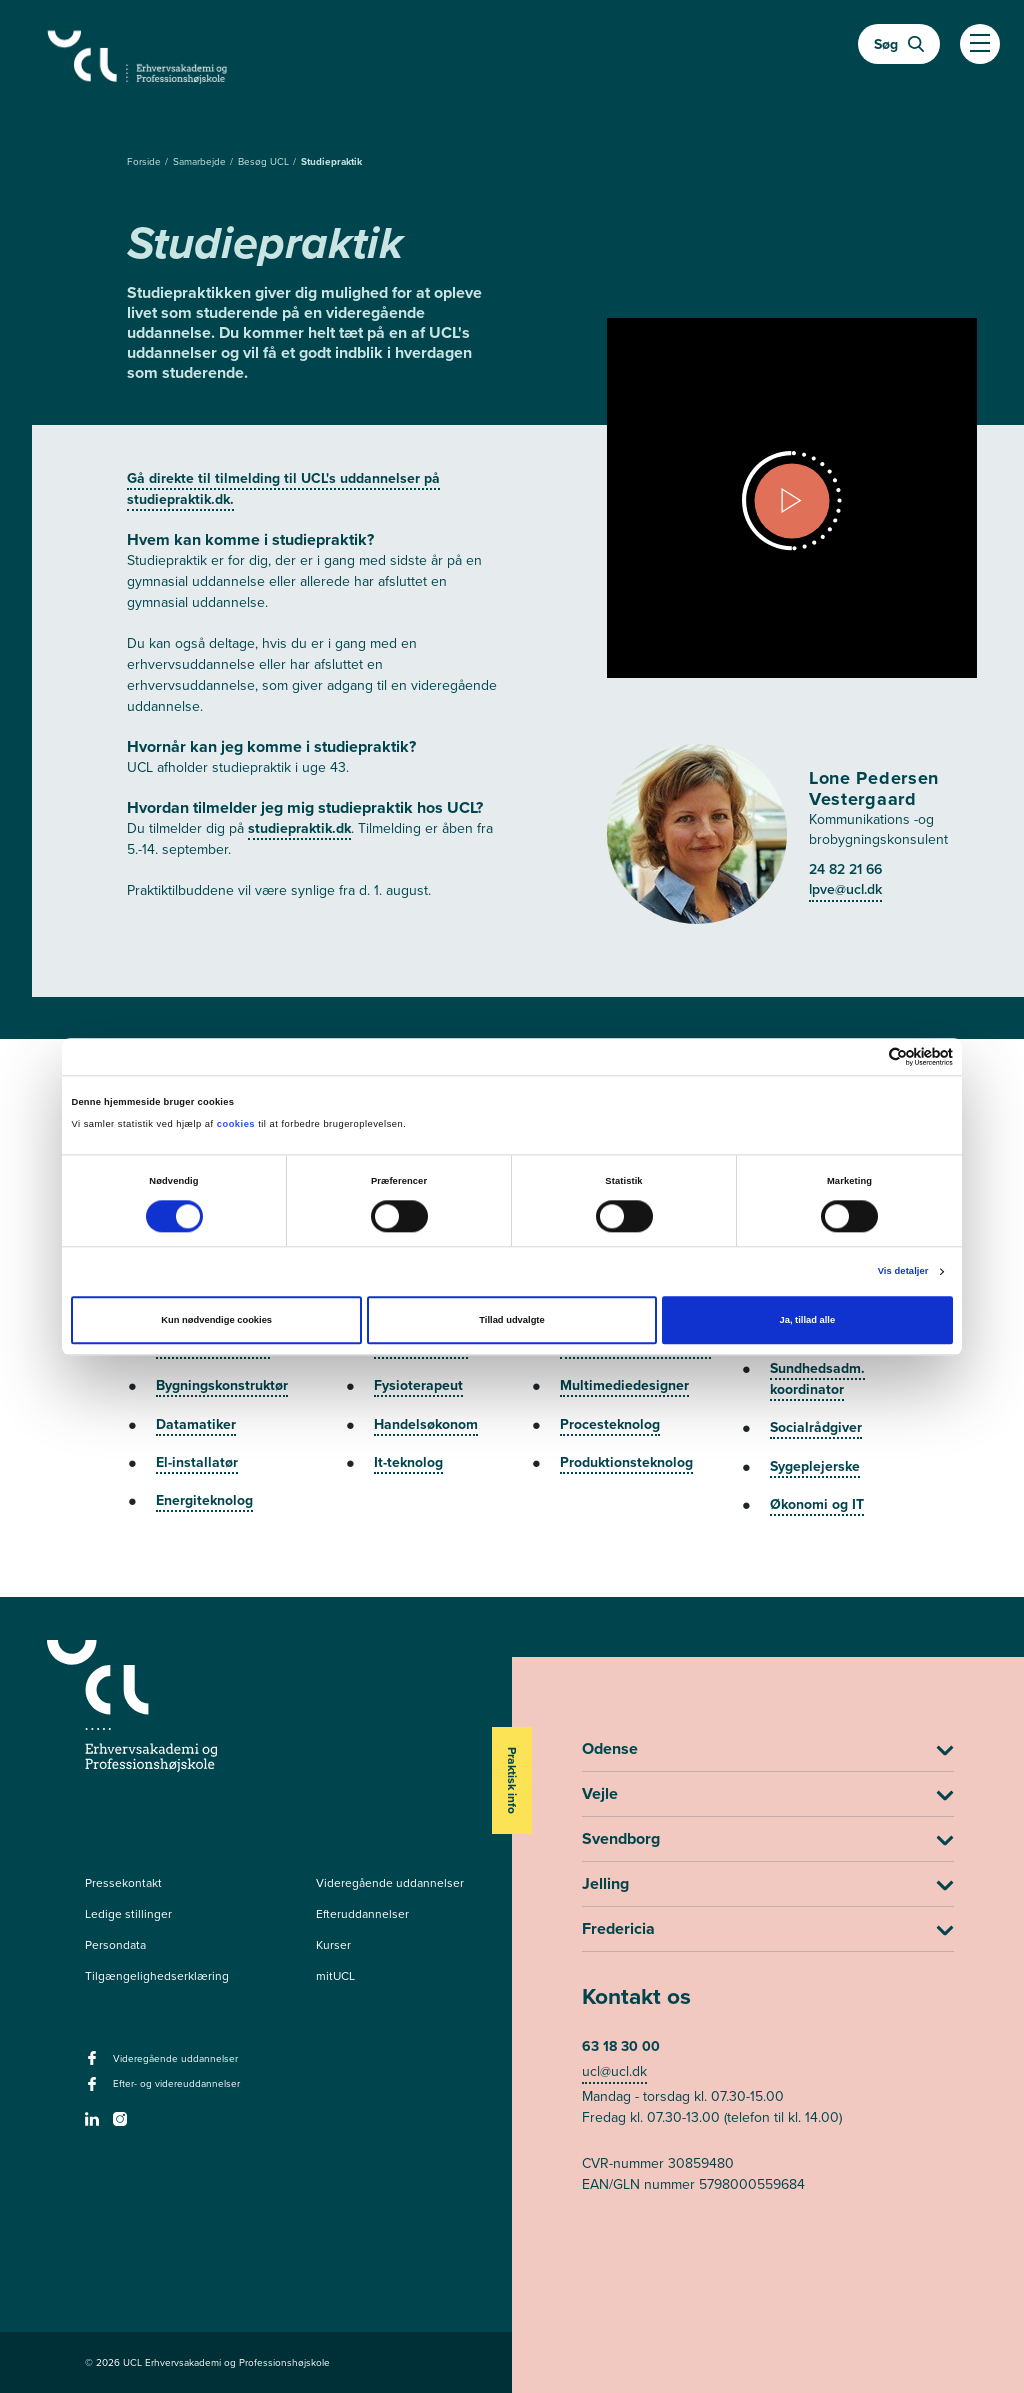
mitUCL (335, 1976)
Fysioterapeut (418, 1385)
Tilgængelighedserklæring (157, 1976)
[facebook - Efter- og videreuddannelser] (94, 2090)
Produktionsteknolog (626, 1462)
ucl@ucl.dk (614, 2071)
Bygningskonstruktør (222, 1385)
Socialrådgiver (816, 1427)
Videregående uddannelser (390, 1883)
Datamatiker (196, 1424)
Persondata (115, 1945)
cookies (237, 1125)
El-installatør (197, 1462)
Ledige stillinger (128, 1914)
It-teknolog (408, 1462)
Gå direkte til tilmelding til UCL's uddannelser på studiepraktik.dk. (283, 488)
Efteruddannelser (362, 1914)
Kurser (333, 1945)
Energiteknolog (204, 1500)
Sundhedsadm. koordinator (817, 1378)
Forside (145, 161)
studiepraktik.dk (299, 828)
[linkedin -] (94, 2125)
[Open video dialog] (792, 501)
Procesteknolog (610, 1424)
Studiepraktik (331, 161)
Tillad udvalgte (511, 1321)
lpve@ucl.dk (845, 889)
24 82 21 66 (845, 869)
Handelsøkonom (426, 1424)
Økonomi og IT (817, 1504)
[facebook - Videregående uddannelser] (94, 2064)
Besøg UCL (265, 161)
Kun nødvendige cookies (216, 1321)
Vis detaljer (903, 1272)
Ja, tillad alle (807, 1321)
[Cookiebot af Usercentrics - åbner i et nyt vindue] (865, 1056)
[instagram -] (122, 2125)
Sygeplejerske (815, 1466)
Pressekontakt (123, 1883)
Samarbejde (201, 161)
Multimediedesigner (624, 1385)
